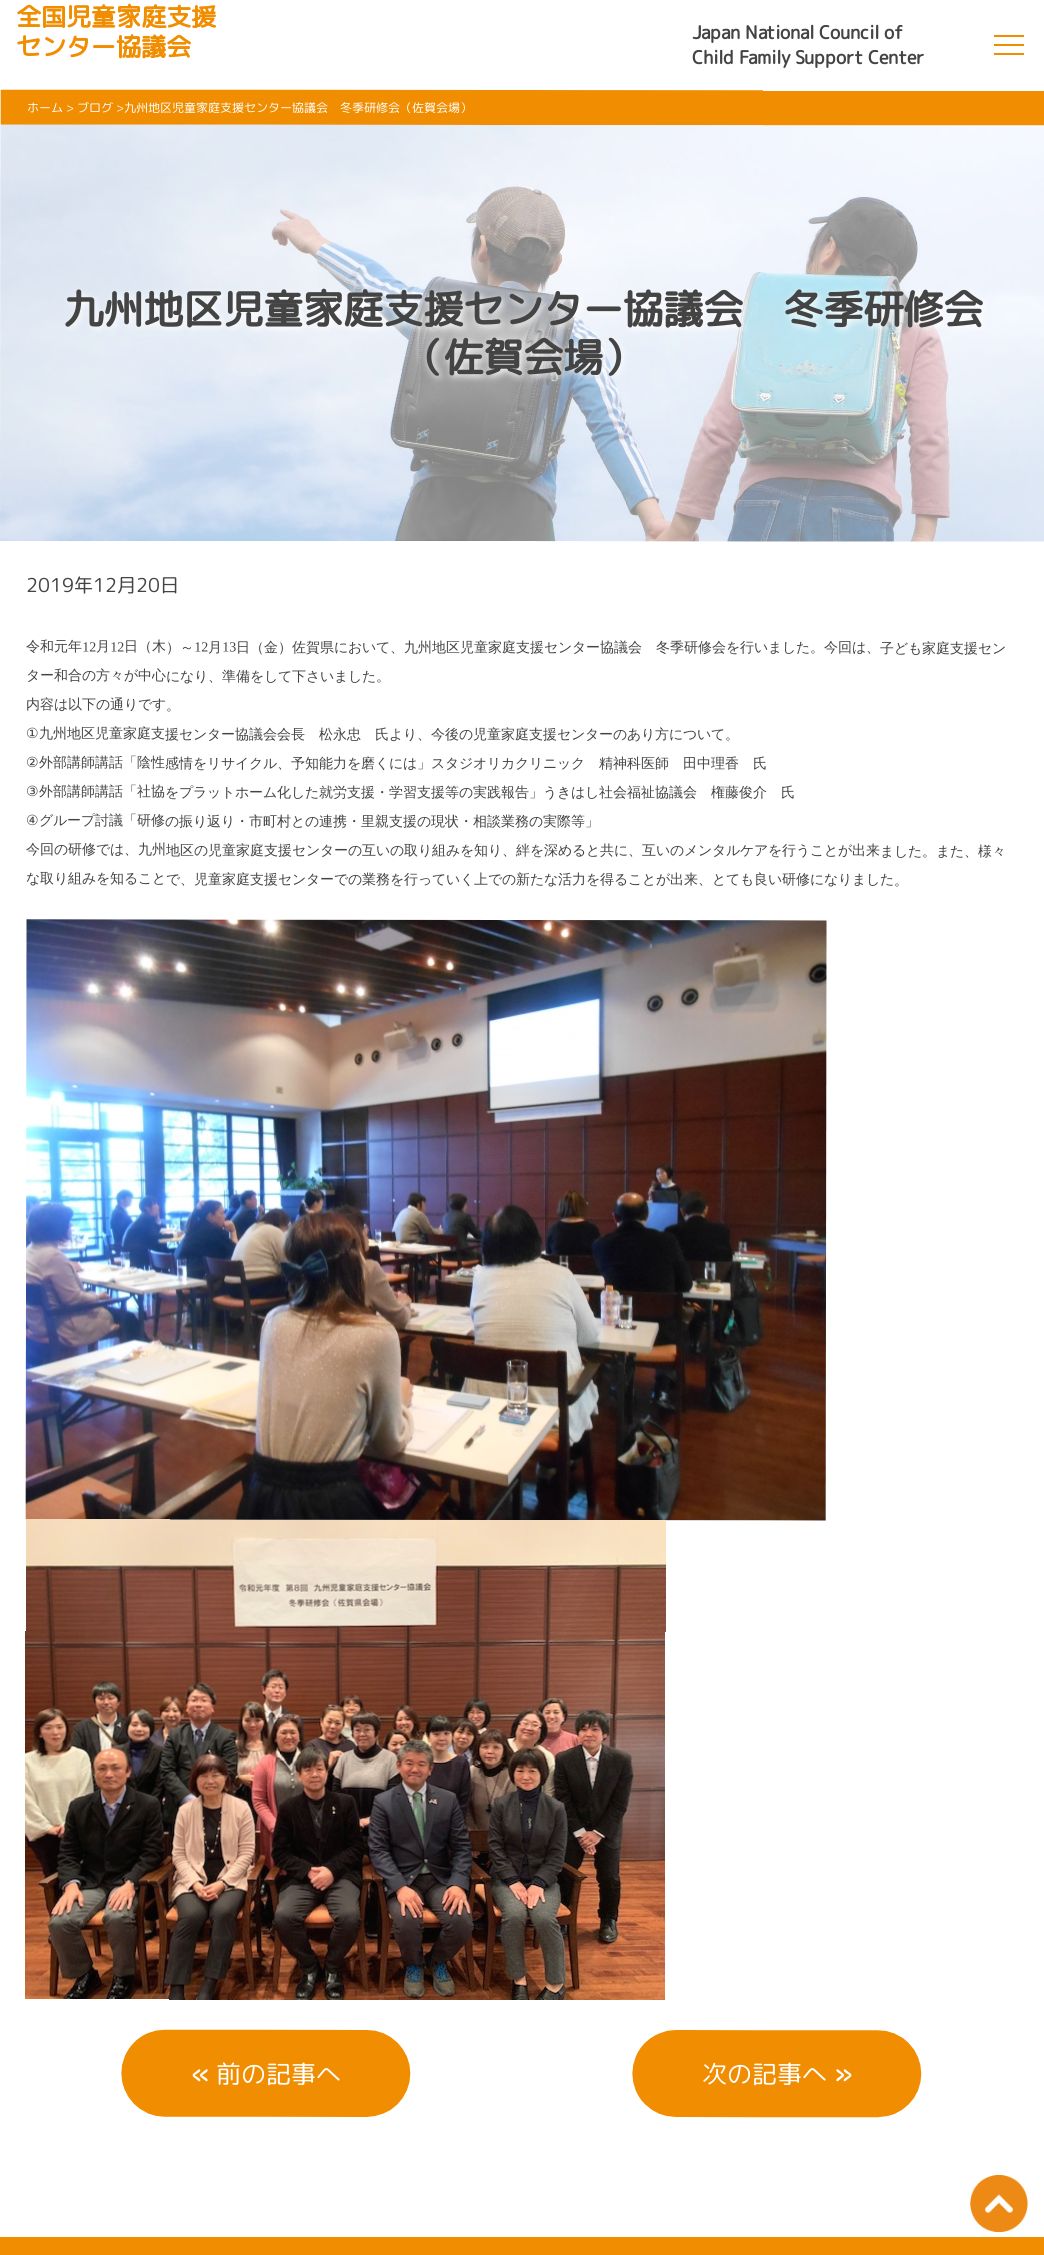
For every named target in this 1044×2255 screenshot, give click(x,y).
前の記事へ (278, 2073)
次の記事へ (764, 2073)
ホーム (45, 107)
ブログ (95, 107)
